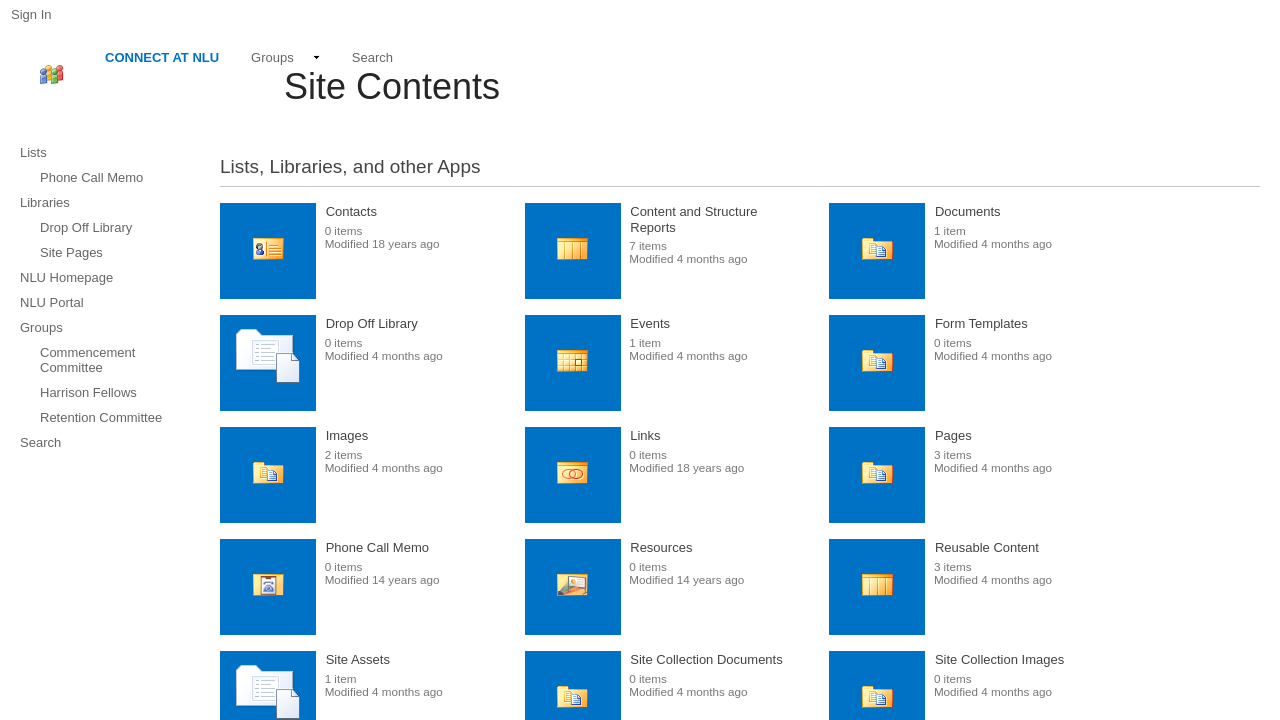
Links (645, 435)
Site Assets (358, 659)
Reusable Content (987, 547)
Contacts (351, 211)
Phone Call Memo (377, 547)
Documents (968, 211)
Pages (953, 435)
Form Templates (981, 323)
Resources (661, 547)
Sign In (31, 14)
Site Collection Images (999, 659)
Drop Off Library (372, 323)
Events (650, 323)
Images (347, 435)
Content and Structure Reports (693, 219)
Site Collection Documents (706, 659)
